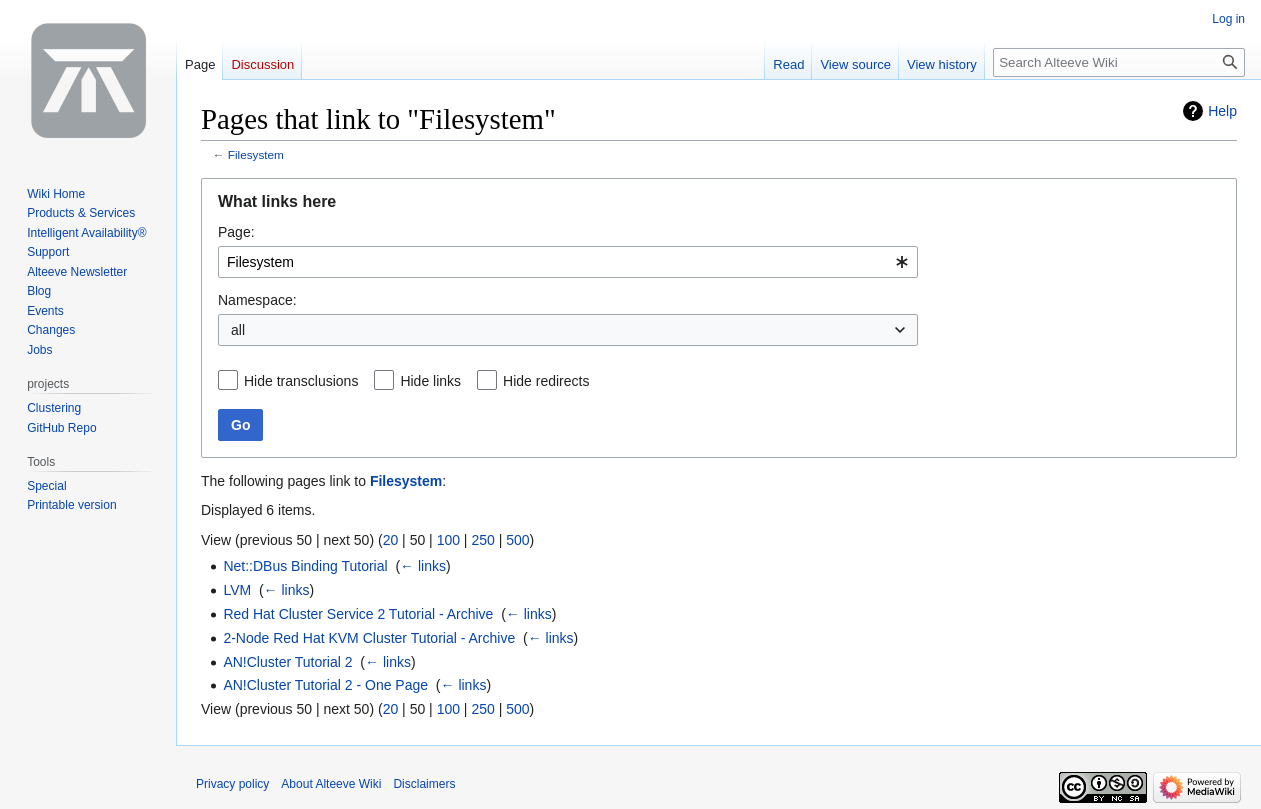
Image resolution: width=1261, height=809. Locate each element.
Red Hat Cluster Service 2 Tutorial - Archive (358, 614)
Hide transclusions (301, 381)
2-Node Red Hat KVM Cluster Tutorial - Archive (369, 638)
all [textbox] (238, 330)
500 (517, 540)
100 (448, 540)
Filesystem (256, 154)
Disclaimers (424, 784)
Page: (236, 232)
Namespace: (257, 300)
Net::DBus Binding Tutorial (305, 566)
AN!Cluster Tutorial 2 (287, 662)
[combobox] (568, 262)
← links (423, 566)
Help (1222, 111)
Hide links (430, 381)
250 (482, 540)
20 (391, 540)
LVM (237, 590)
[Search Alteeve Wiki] (1119, 62)
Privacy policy (232, 784)
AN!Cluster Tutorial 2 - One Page (325, 685)
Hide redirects (546, 381)
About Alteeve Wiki (331, 784)
